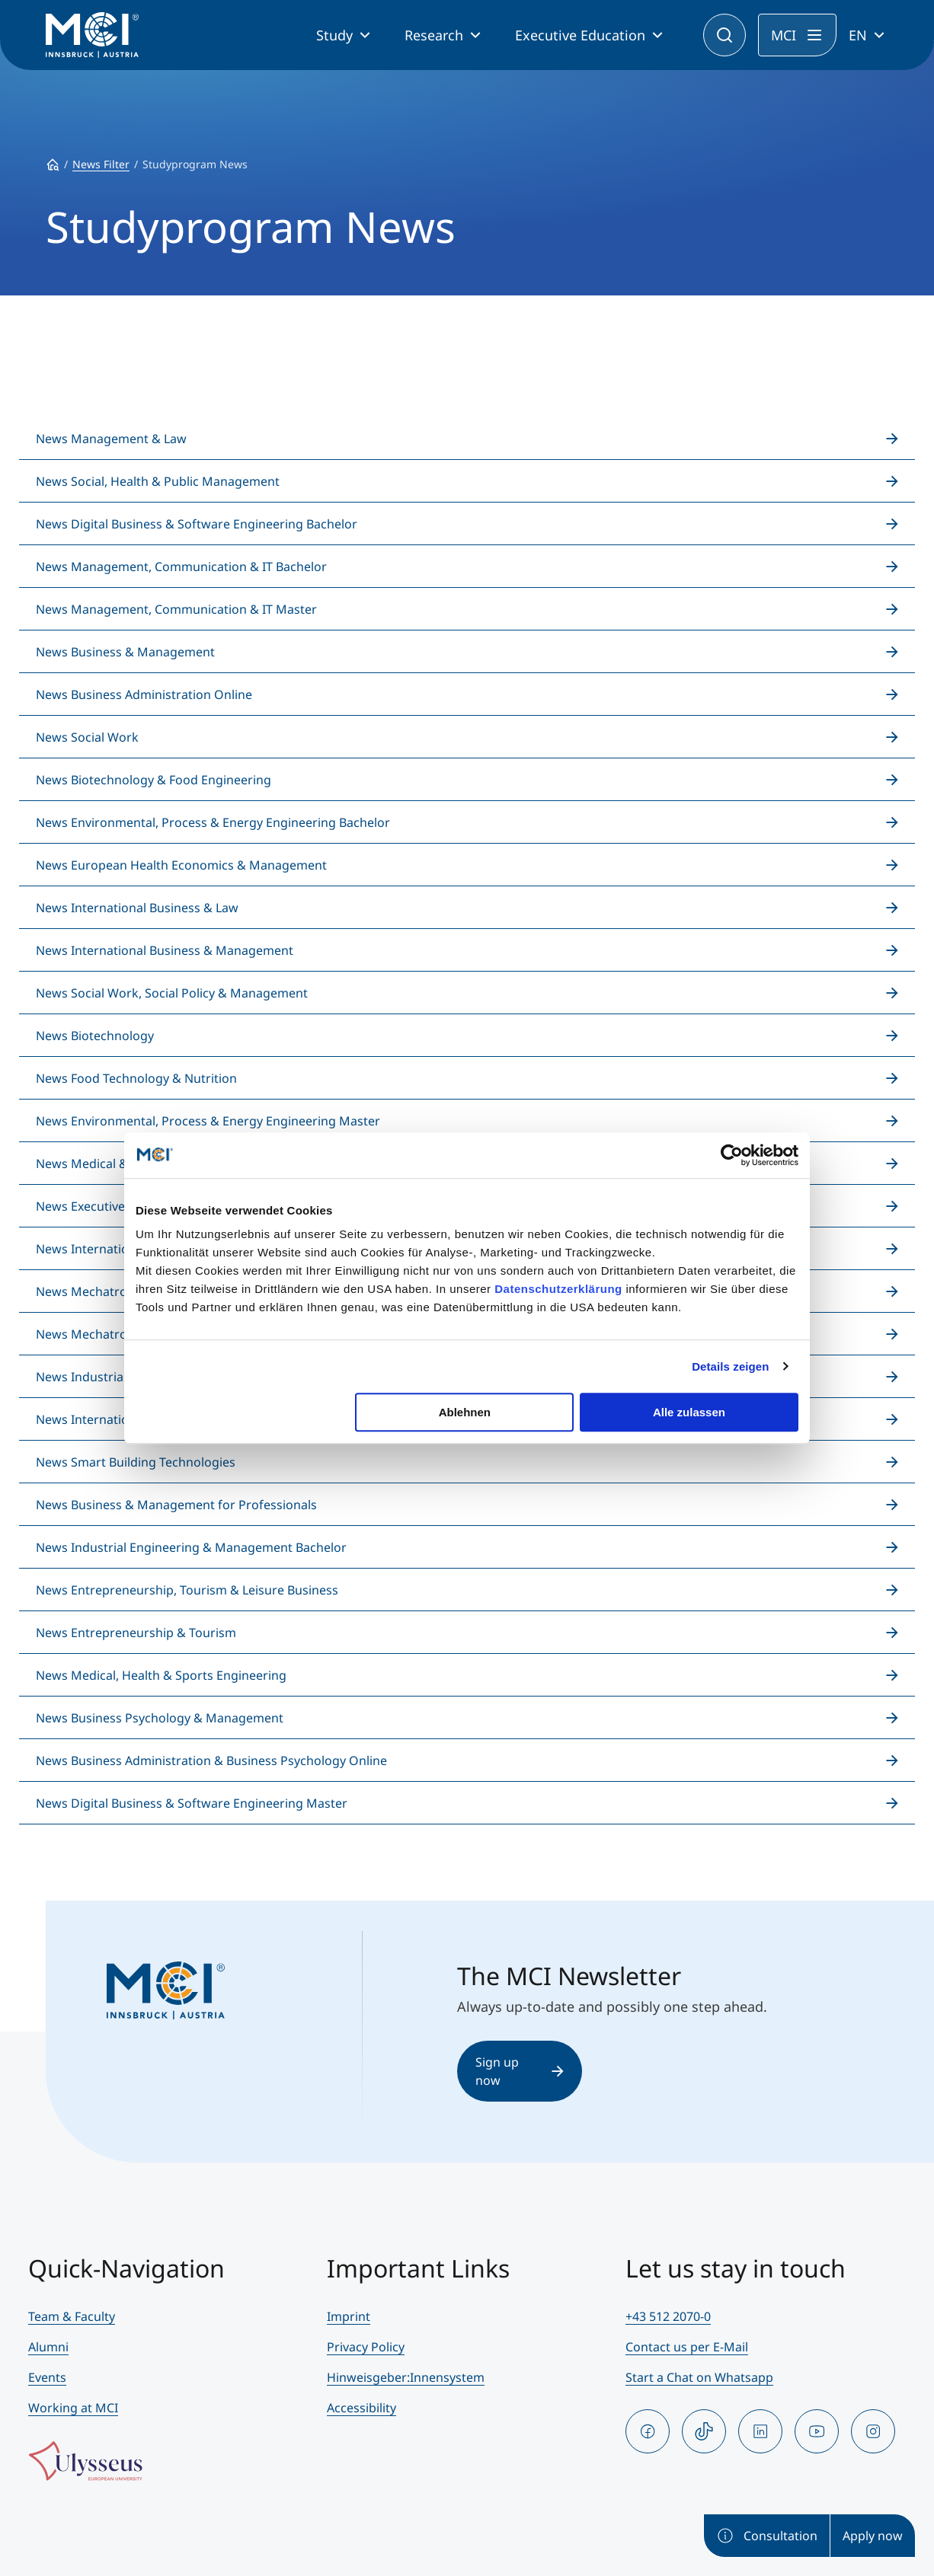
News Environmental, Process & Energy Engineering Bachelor (213, 822)
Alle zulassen (689, 1412)
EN (858, 35)
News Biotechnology (95, 1035)
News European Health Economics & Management (181, 865)
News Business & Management (125, 651)
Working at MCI (73, 2407)
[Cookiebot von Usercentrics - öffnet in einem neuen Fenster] (731, 1155)
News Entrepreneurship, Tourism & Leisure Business (187, 1590)
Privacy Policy (366, 2346)
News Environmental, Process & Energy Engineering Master (208, 1120)
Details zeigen (730, 1366)
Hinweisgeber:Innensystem (406, 2377)
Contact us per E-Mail (686, 2346)
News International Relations (119, 1419)
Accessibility (361, 2407)
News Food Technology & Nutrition (136, 1078)
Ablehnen (465, 1412)
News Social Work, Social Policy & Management (172, 993)
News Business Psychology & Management (159, 1717)
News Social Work (87, 737)
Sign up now (519, 2071)
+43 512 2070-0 (668, 2316)
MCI (783, 35)
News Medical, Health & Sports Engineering (161, 1675)
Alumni (48, 2346)
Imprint (348, 2316)
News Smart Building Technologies (135, 1462)
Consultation (766, 2536)
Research (434, 35)
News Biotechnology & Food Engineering (153, 779)
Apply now (873, 2535)
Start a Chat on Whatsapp (699, 2377)
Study (334, 35)
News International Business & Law (137, 907)
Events (47, 2377)
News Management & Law (111, 438)
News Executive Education (111, 1206)
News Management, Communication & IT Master (176, 609)
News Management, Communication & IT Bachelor (181, 566)
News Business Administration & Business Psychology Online (211, 1760)
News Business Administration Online (144, 694)
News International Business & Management (164, 950)
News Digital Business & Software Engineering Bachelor (196, 524)
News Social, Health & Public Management (158, 481)
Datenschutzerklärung (558, 1288)
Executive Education (580, 35)
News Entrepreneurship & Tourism (136, 1632)
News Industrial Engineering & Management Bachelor (191, 1547)
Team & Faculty (71, 2316)
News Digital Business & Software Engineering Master (191, 1803)
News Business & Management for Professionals (176, 1504)
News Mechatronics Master (115, 1334)
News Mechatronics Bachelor (120, 1291)
